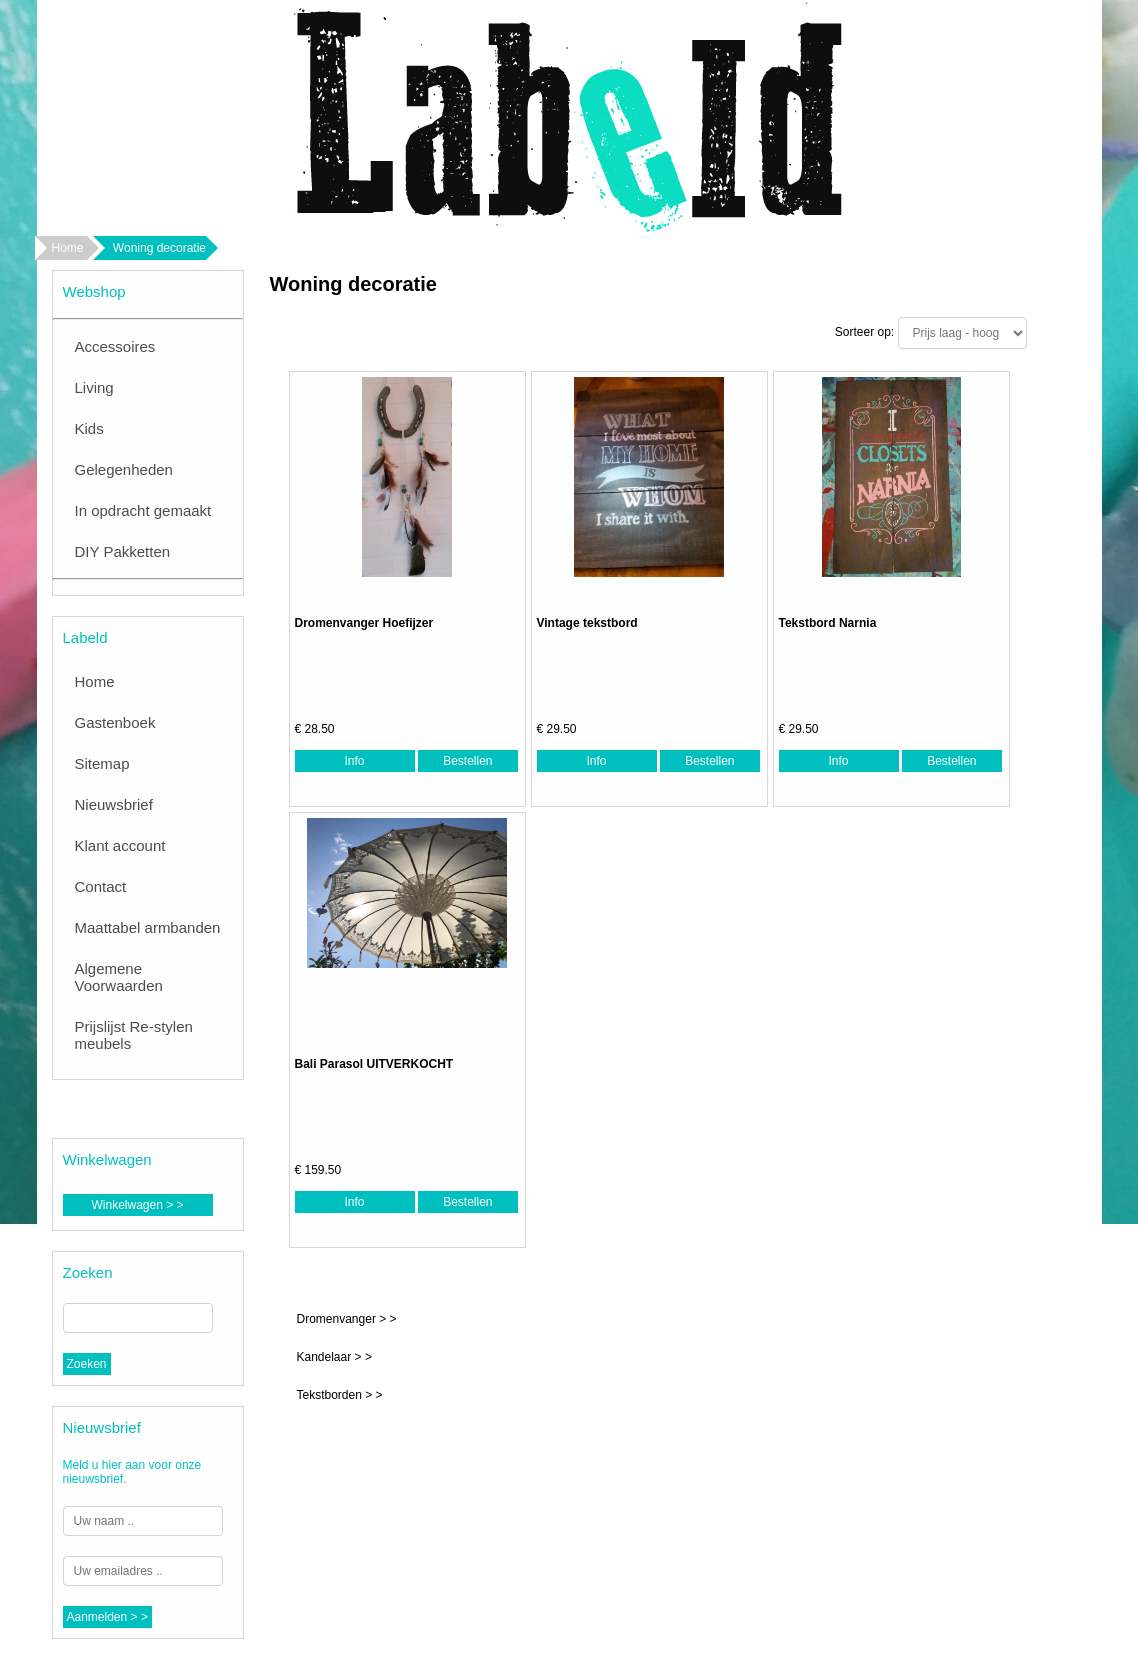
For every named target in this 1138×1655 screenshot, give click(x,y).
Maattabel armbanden (148, 927)
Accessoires (115, 346)
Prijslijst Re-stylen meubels (134, 1035)
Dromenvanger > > (347, 1319)
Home (68, 248)
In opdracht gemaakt (143, 510)
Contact (101, 886)
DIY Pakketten (123, 551)
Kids (89, 428)
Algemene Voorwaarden (119, 977)
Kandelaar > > (334, 1357)
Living (94, 387)
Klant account (120, 845)
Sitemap (102, 763)
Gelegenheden (124, 469)
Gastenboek (115, 722)
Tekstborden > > (340, 1395)
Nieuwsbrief (114, 804)
